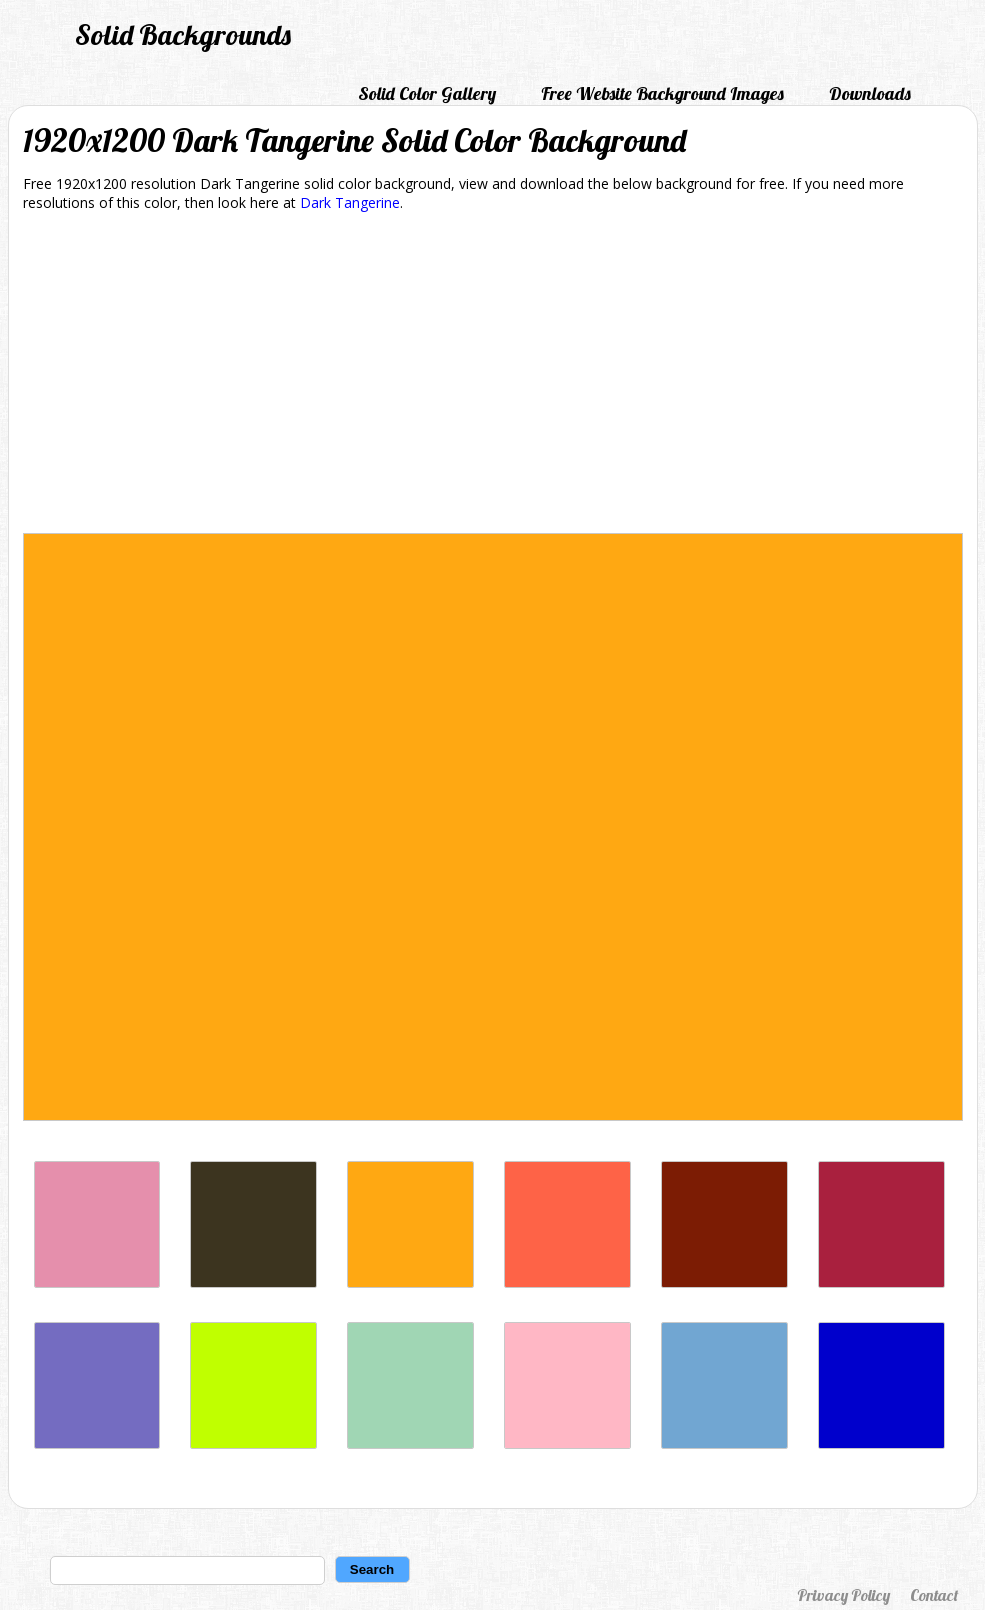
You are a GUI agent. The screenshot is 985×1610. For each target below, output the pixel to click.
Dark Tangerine (350, 202)
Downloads (870, 93)
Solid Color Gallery (427, 93)
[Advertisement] (493, 376)
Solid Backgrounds (183, 34)
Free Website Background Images (662, 93)
